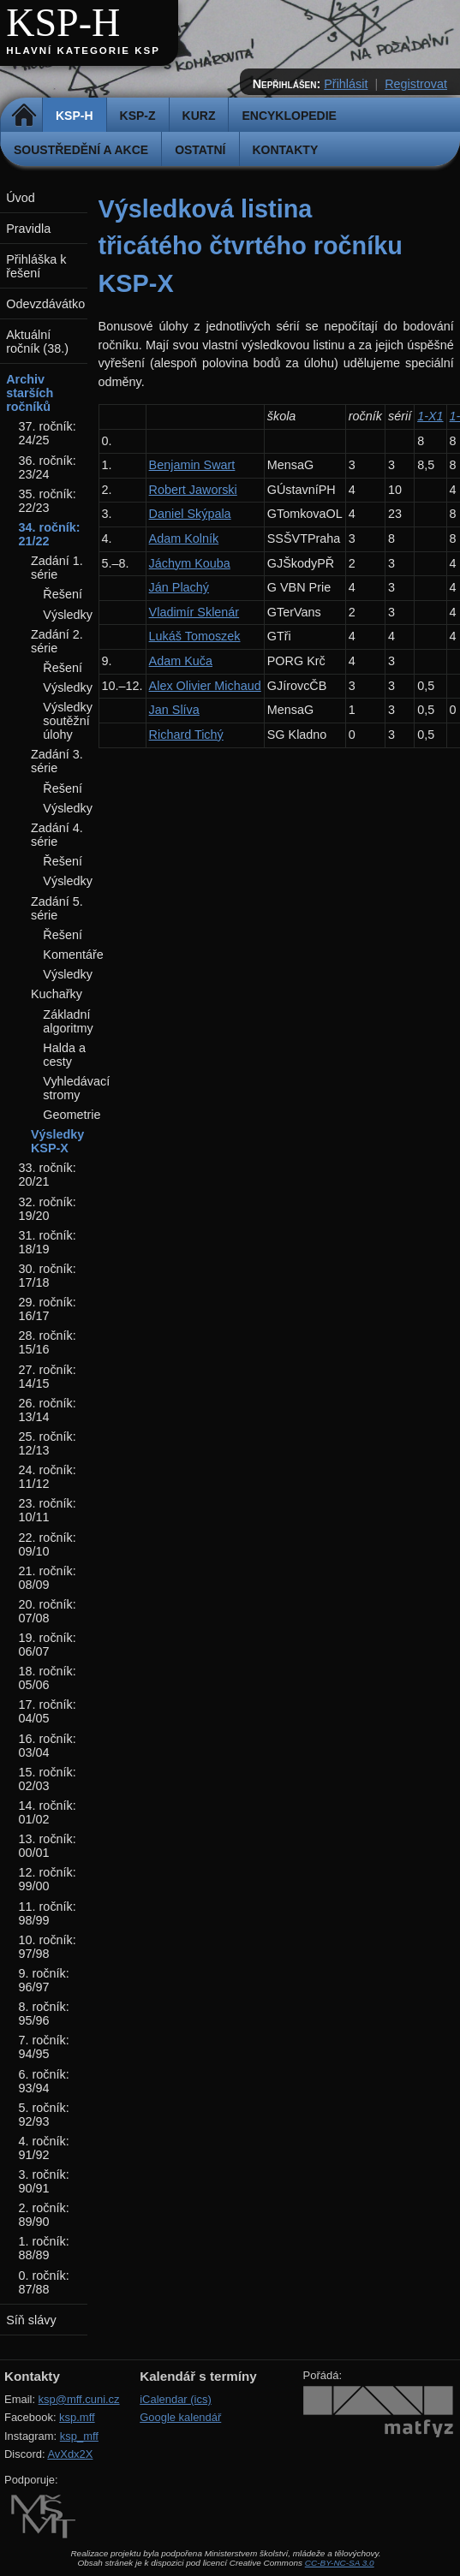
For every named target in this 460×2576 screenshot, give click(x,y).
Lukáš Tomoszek (195, 636)
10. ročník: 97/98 (47, 1946)
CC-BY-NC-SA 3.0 (339, 2562)
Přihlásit (345, 84)
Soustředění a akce (81, 150)
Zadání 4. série (57, 834)
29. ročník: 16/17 (47, 1309)
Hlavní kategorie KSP (83, 50)
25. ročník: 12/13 (47, 1443)
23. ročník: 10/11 (47, 1510)
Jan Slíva (174, 710)
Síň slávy (31, 2320)
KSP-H (63, 23)
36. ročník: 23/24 (47, 467)
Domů (23, 115)
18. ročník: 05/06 (47, 1678)
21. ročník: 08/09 (47, 1577)
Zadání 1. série (57, 567)
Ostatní (200, 150)
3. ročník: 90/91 (44, 2181)
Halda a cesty (64, 1054)
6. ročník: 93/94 (44, 2081)
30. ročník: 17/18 (47, 1275)
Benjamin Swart (192, 465)
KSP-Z (138, 115)
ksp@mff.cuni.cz (79, 2399)
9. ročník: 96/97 (44, 1980)
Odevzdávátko (45, 304)
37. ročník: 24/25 (47, 433)
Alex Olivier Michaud (205, 686)
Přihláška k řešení (36, 266)
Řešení (62, 594)
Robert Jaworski (193, 490)
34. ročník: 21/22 (50, 534)
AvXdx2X (70, 2454)
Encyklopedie (289, 115)
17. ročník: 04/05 (47, 1711)
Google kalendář (180, 2417)
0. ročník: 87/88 (44, 2282)
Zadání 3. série (57, 761)
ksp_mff (79, 2436)
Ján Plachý (179, 587)
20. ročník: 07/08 (47, 1611)
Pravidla (28, 228)
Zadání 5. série (57, 908)
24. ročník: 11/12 (47, 1476)
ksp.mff (77, 2417)
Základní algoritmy (68, 1021)
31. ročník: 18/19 (47, 1242)
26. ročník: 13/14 (47, 1410)
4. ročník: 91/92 (44, 2148)
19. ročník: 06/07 (47, 1644)
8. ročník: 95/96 (44, 2013)
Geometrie (71, 1114)
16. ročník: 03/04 (47, 1745)
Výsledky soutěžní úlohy (68, 720)
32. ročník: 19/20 (47, 1209)
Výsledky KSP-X (57, 1141)
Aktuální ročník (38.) (37, 341)
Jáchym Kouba (189, 563)
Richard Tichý (186, 734)
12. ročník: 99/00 (47, 1879)
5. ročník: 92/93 (44, 2114)
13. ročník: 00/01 (47, 1845)
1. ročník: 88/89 (44, 2248)
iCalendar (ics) (176, 2399)
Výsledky (68, 615)
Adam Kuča (180, 661)
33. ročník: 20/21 (47, 1174)
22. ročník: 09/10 (47, 1544)
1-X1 (430, 416)
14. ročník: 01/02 (47, 1812)
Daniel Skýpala (190, 514)
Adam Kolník (184, 538)
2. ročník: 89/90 (44, 2214)
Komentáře (73, 954)
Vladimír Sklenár (194, 612)
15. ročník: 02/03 (47, 1779)
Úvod (20, 198)
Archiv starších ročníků (29, 392)
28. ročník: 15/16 (47, 1342)
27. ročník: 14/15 (47, 1376)
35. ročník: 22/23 (47, 501)
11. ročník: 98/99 (47, 1913)
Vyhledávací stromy (76, 1088)
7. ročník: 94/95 (44, 2047)
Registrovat (416, 84)
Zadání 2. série (57, 641)
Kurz (199, 115)
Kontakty (286, 150)
